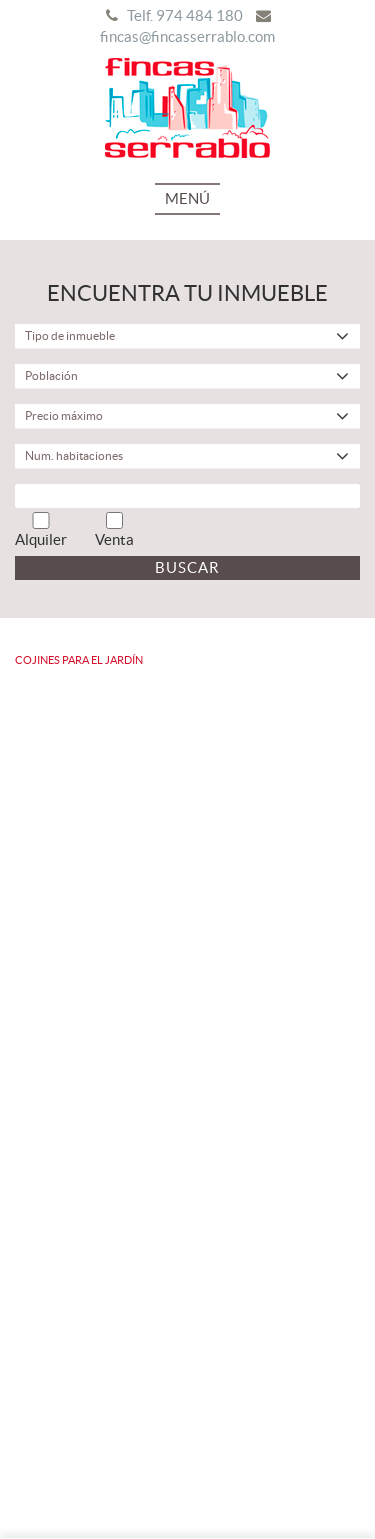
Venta (114, 530)
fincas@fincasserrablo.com (187, 36)
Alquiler (41, 530)
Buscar (187, 567)
